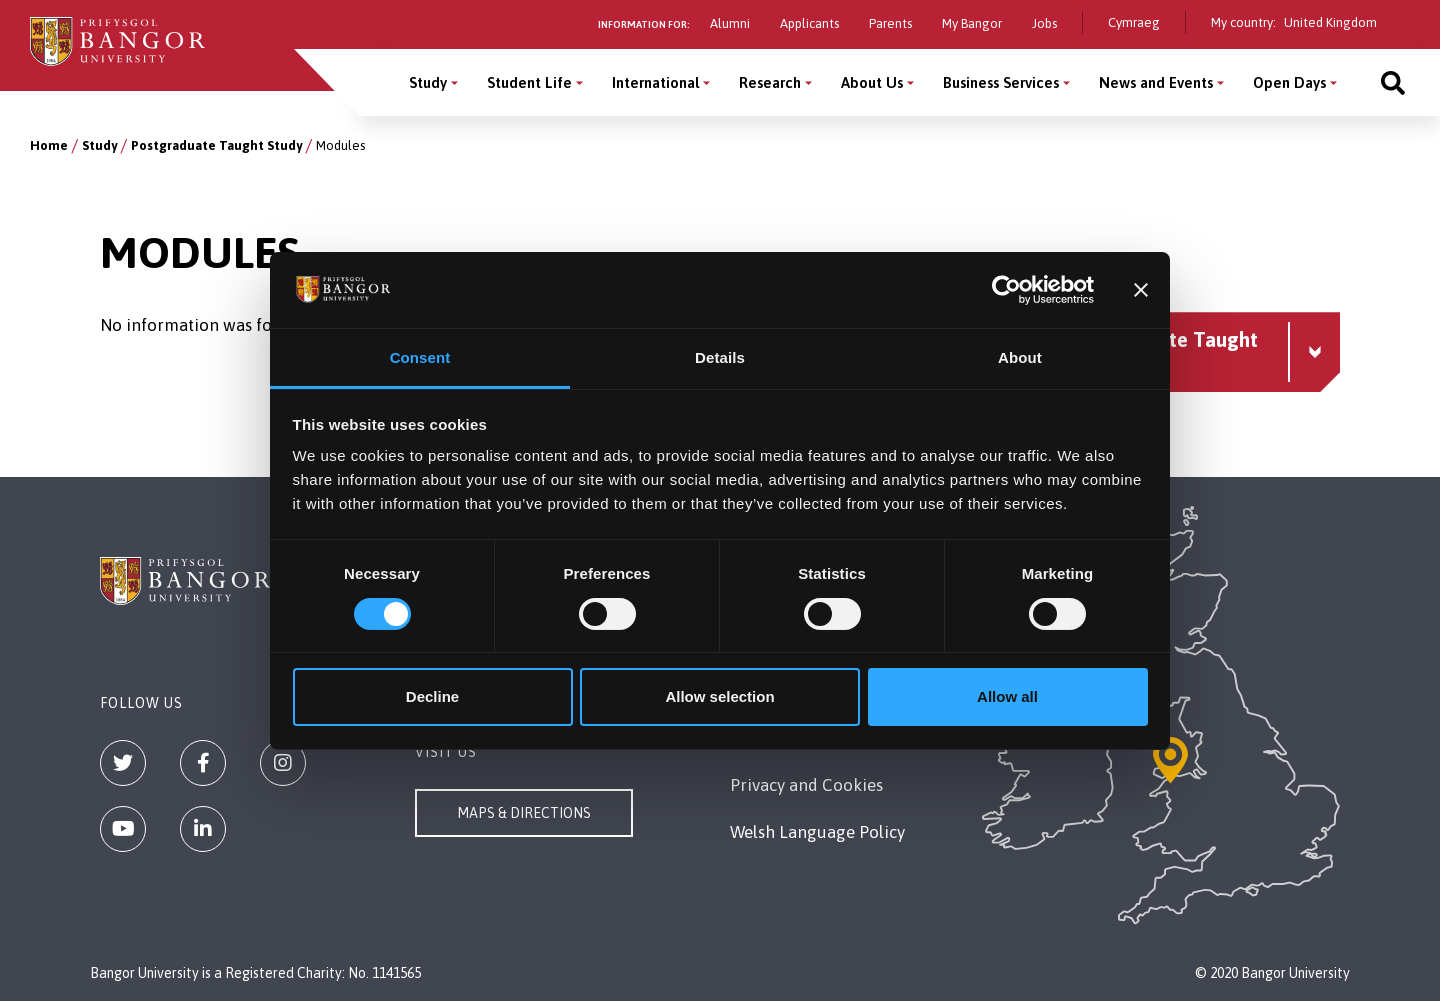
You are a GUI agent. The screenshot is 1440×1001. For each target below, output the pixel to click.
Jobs (1044, 23)
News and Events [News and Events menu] (1156, 82)
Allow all (1007, 696)
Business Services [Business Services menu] (1001, 82)
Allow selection (719, 696)
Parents (890, 23)
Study (99, 145)
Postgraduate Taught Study (216, 145)
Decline (432, 696)
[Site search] (1393, 82)
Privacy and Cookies (806, 785)
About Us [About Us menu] (872, 82)
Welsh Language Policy (817, 832)
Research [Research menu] (770, 82)
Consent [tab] (420, 357)
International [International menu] (655, 82)
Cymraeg (1134, 22)
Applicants (809, 23)
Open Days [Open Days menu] (1289, 82)
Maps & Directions (524, 813)
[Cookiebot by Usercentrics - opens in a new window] (1006, 290)
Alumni (730, 23)
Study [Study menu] (428, 82)
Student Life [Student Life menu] (529, 82)
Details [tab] (720, 357)
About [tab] (1020, 357)
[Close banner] (1141, 290)
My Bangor (972, 23)
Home (49, 145)
